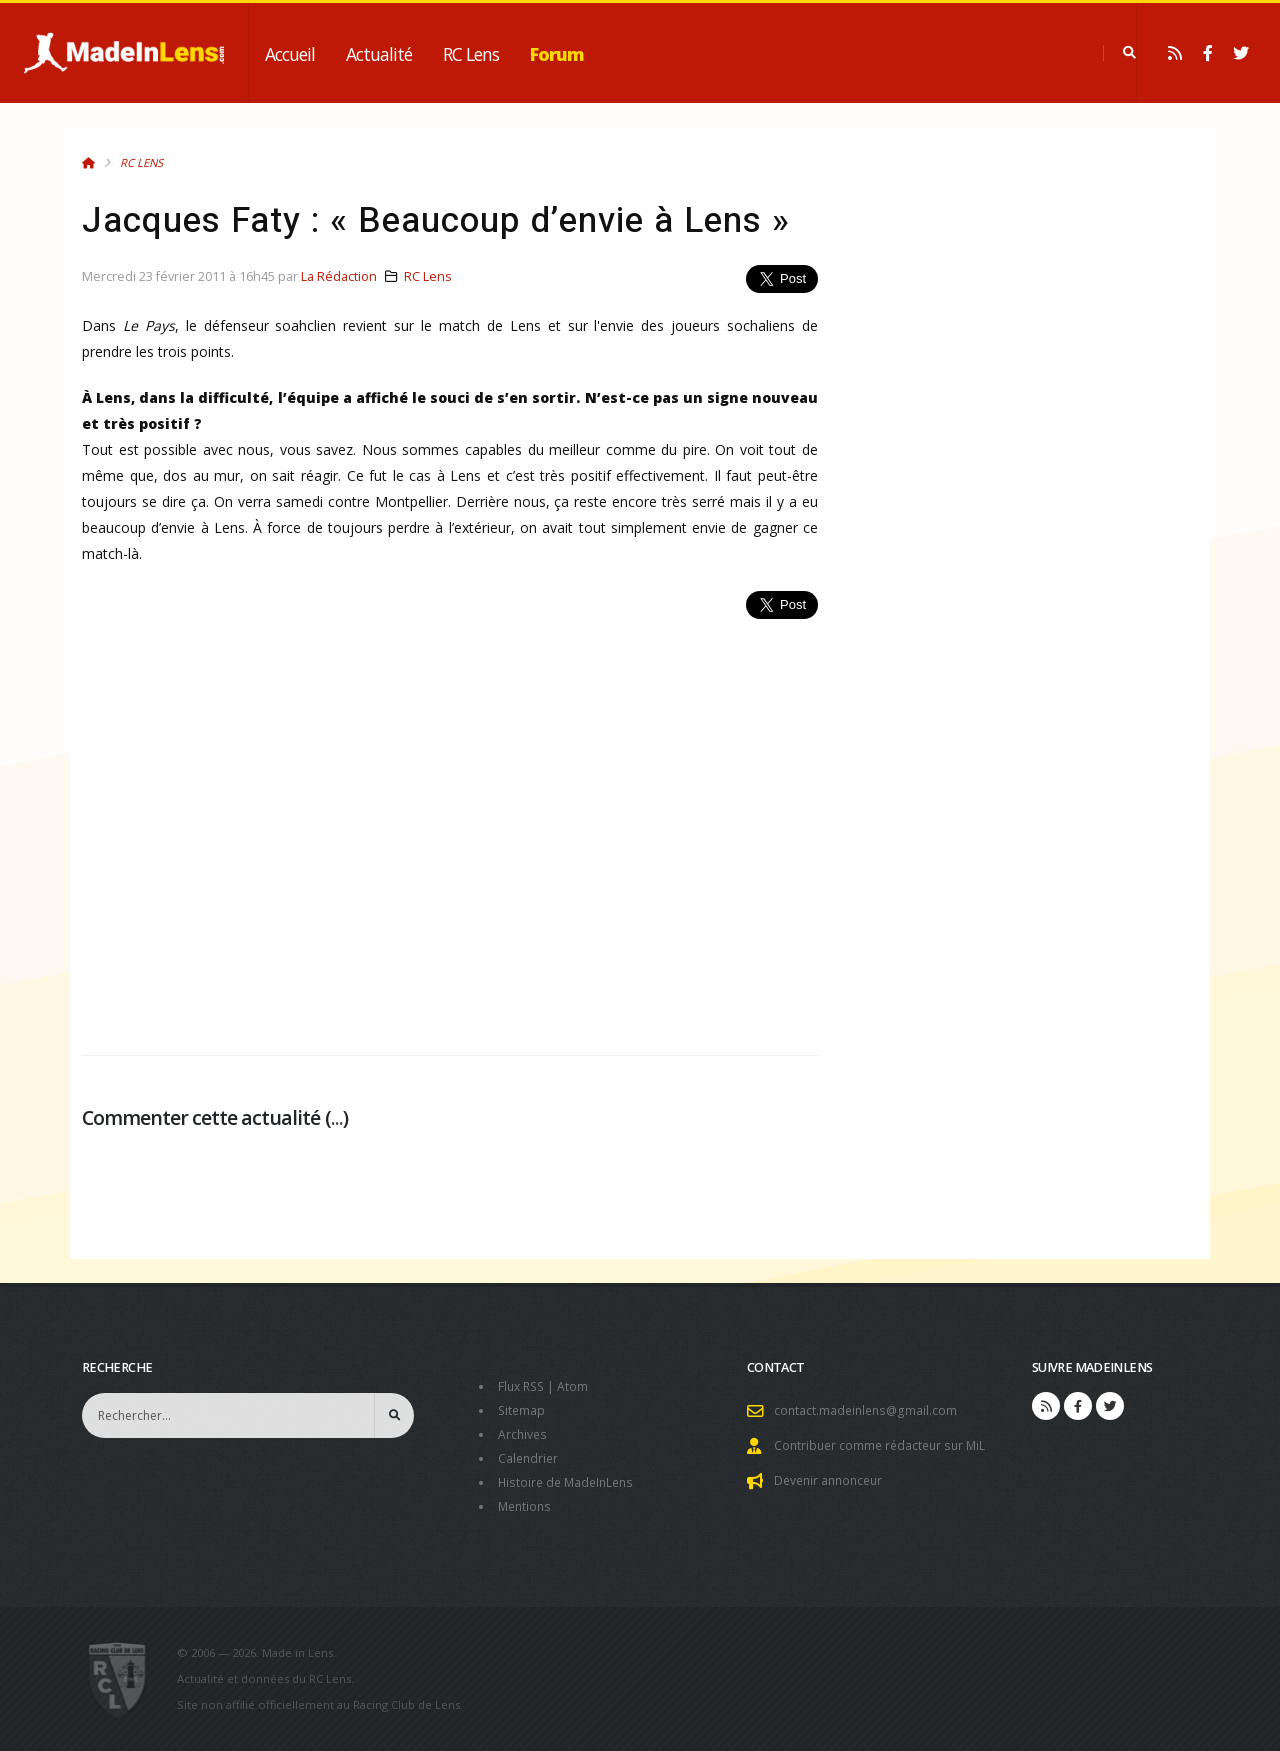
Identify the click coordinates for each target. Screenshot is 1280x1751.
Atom (577, 1386)
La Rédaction (339, 276)
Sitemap (522, 1410)
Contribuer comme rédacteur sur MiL (884, 1445)
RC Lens (471, 54)
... (337, 1117)
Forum (557, 54)
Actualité (379, 54)
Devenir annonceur (832, 1480)
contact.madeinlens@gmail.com (868, 1410)
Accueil (290, 54)
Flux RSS (523, 1386)
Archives (523, 1434)
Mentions (526, 1506)
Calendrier (529, 1458)
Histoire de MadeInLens (569, 1482)
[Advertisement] (450, 826)
